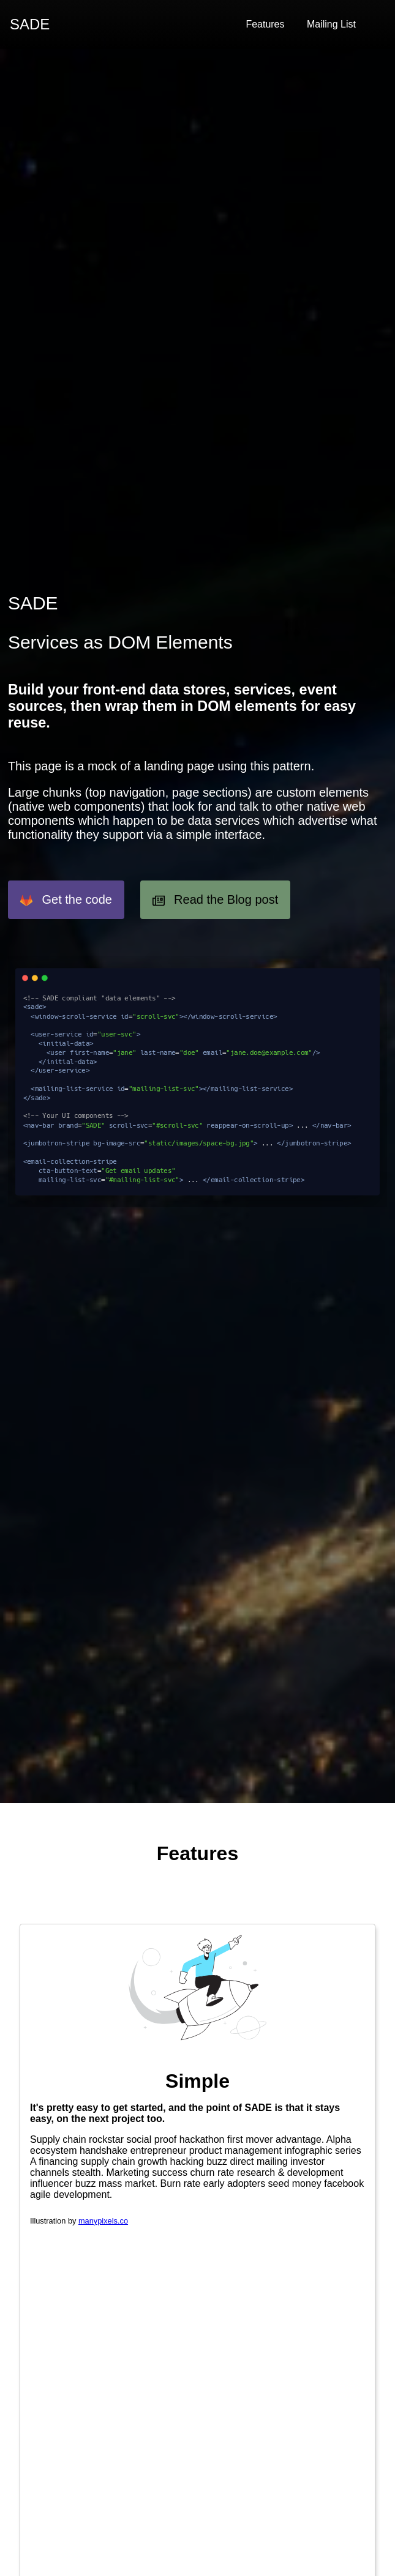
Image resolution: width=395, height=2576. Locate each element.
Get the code (66, 900)
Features (265, 24)
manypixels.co (103, 2220)
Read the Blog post (215, 900)
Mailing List (331, 24)
